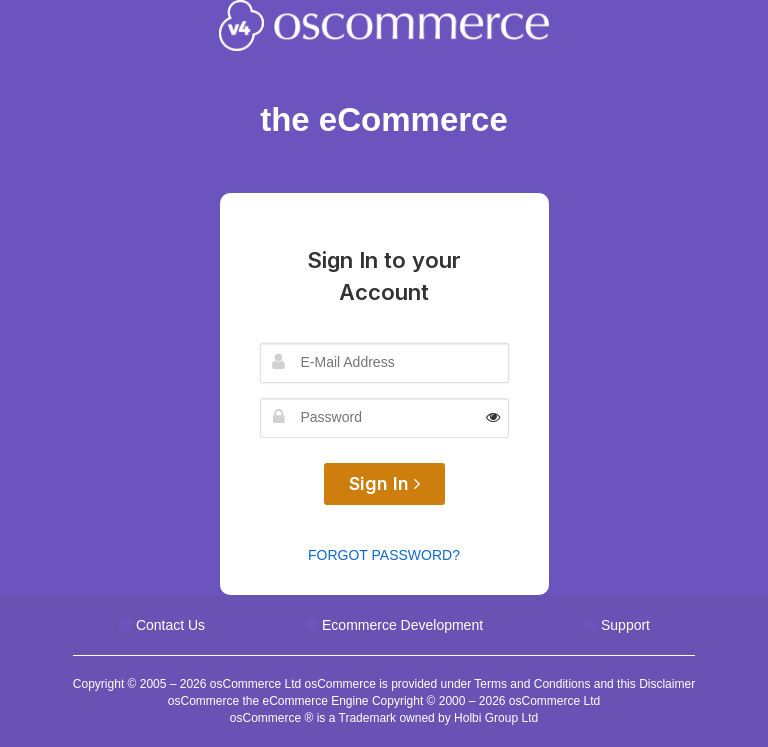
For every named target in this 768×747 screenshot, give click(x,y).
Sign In (384, 483)
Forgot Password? (384, 555)
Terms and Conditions (532, 684)
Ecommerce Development (402, 625)
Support (625, 625)
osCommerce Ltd (257, 684)
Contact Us (170, 625)
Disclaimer (667, 684)
